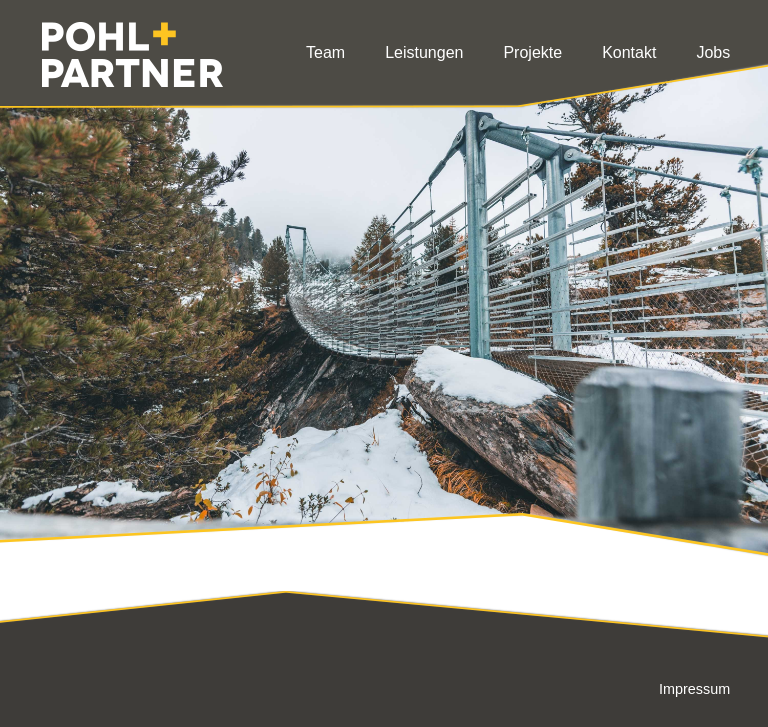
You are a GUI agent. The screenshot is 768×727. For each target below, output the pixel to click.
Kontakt (629, 52)
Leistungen (424, 52)
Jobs (713, 52)
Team (325, 52)
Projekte (532, 52)
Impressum (694, 689)
